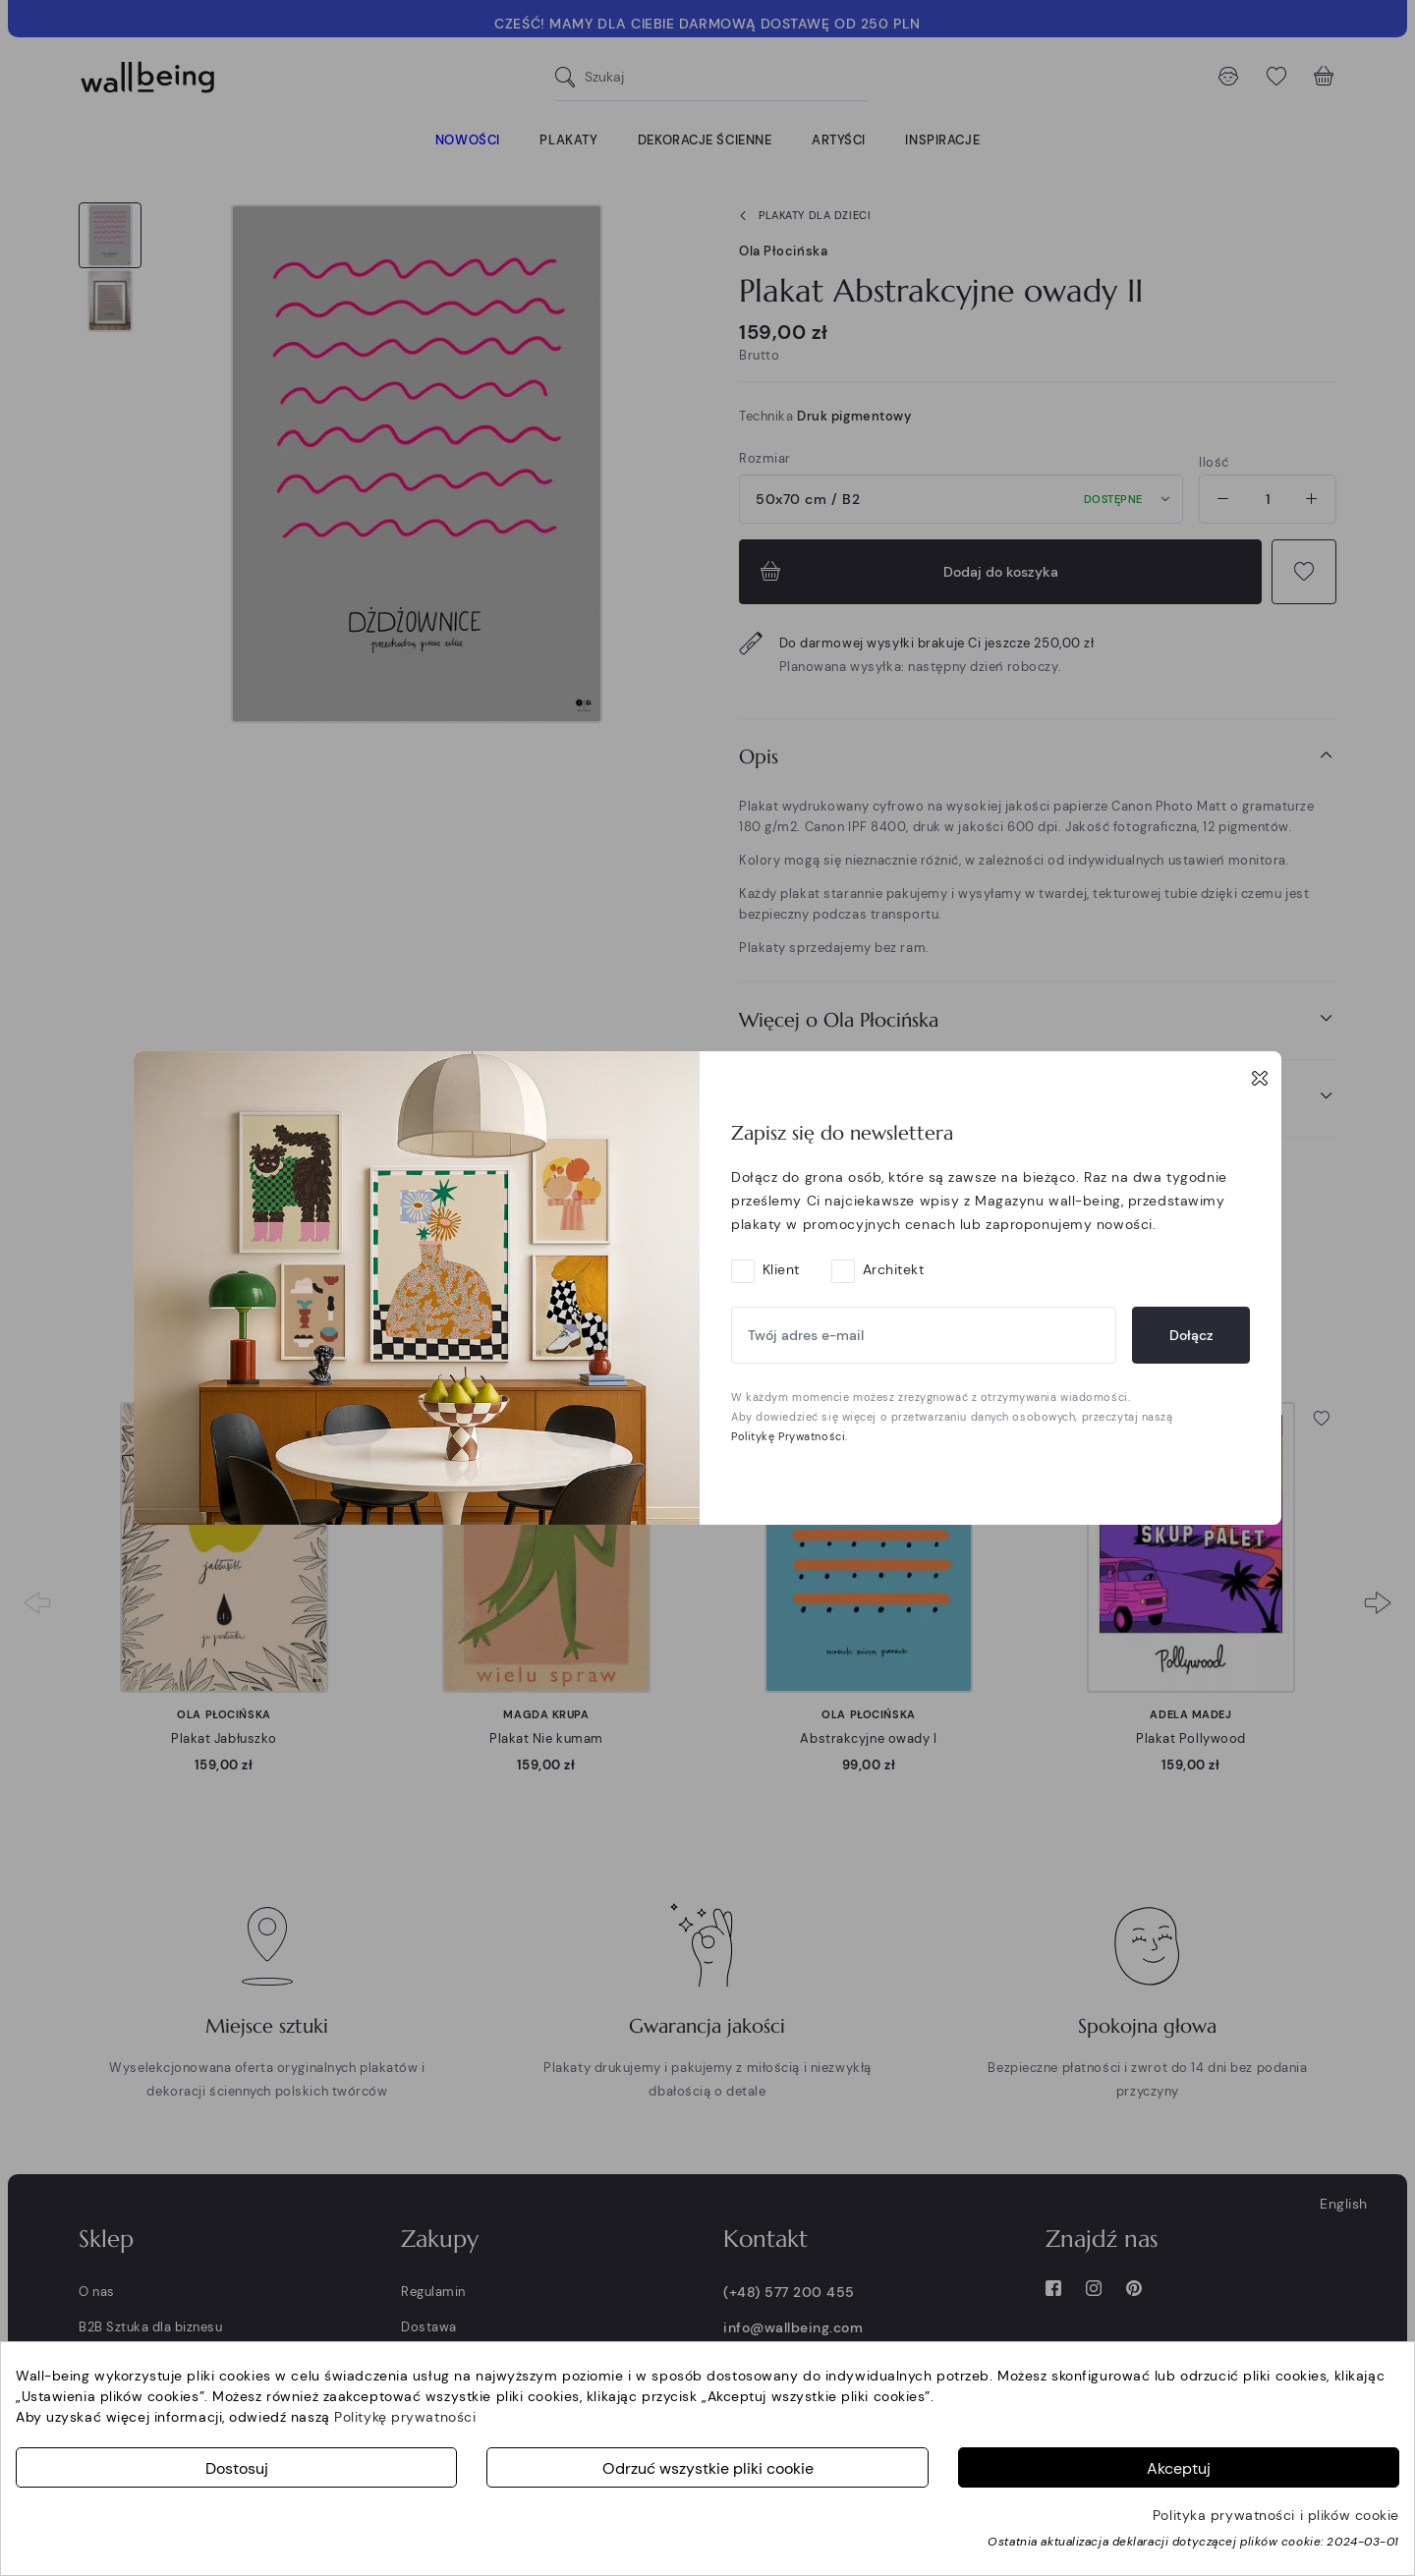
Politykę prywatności (405, 2417)
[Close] (1260, 1077)
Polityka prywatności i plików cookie (1276, 2515)
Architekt (894, 1269)
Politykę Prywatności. (789, 1436)
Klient (781, 1269)
